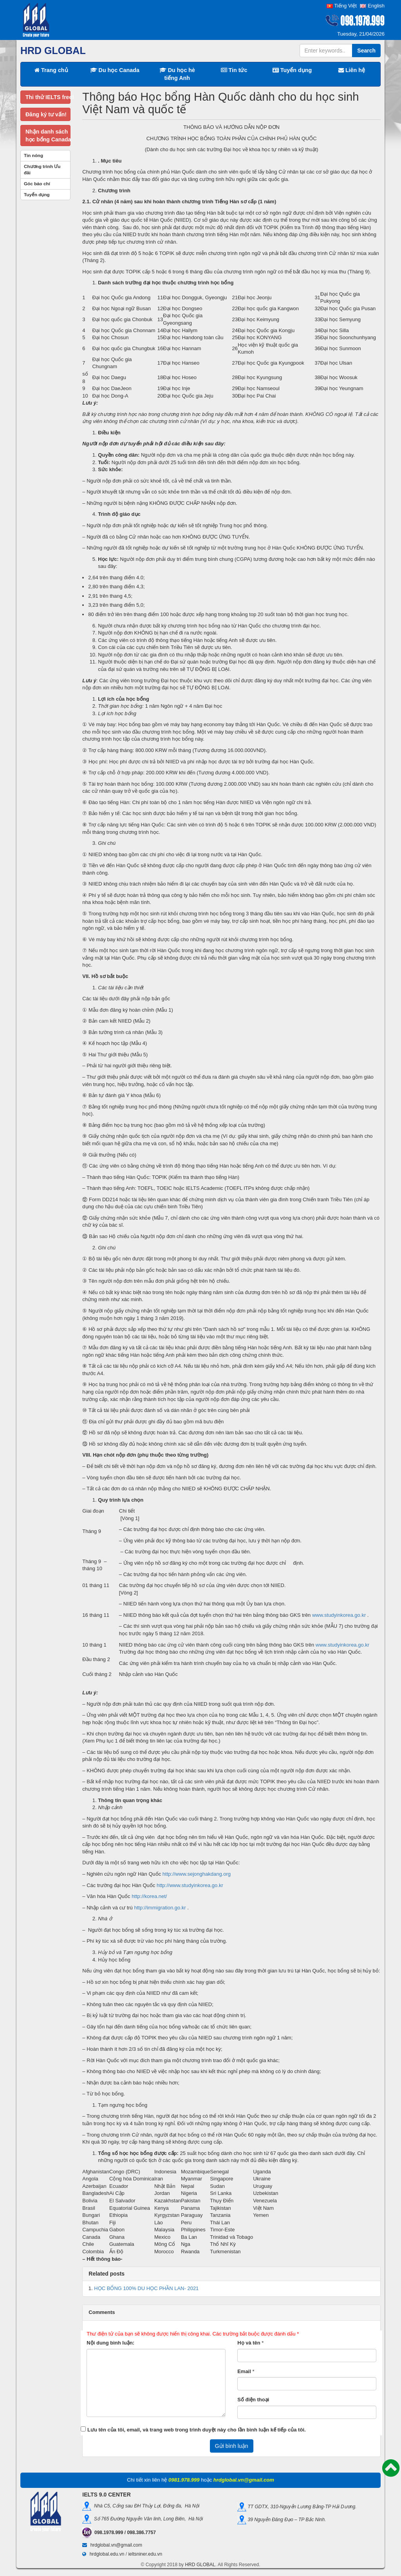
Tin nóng (33, 155)
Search (366, 50)
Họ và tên (248, 2343)
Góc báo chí (37, 183)
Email (244, 2371)
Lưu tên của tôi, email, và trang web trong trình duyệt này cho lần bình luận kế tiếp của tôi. (196, 2430)
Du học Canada (114, 70)
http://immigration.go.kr (160, 1908)
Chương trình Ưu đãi (42, 169)
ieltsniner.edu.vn (145, 2554)
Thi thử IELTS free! (47, 97)
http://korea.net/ (149, 1896)
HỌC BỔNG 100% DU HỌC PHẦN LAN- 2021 (146, 2288)
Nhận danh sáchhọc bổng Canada (47, 135)
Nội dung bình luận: (110, 2343)
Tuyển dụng (292, 70)
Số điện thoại (253, 2399)
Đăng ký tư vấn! (46, 114)
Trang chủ (51, 70)
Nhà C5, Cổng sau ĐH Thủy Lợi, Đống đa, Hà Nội (145, 2506)
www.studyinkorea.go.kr (339, 1615)
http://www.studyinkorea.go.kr (190, 1885)
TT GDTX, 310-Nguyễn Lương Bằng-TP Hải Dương (300, 2506)
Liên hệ (351, 70)
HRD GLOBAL (200, 2564)
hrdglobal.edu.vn (107, 2554)
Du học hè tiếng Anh (177, 74)
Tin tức (234, 70)
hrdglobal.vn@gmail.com (116, 2545)
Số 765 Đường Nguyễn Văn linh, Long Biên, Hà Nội (147, 2519)
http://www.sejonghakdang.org (197, 1874)
